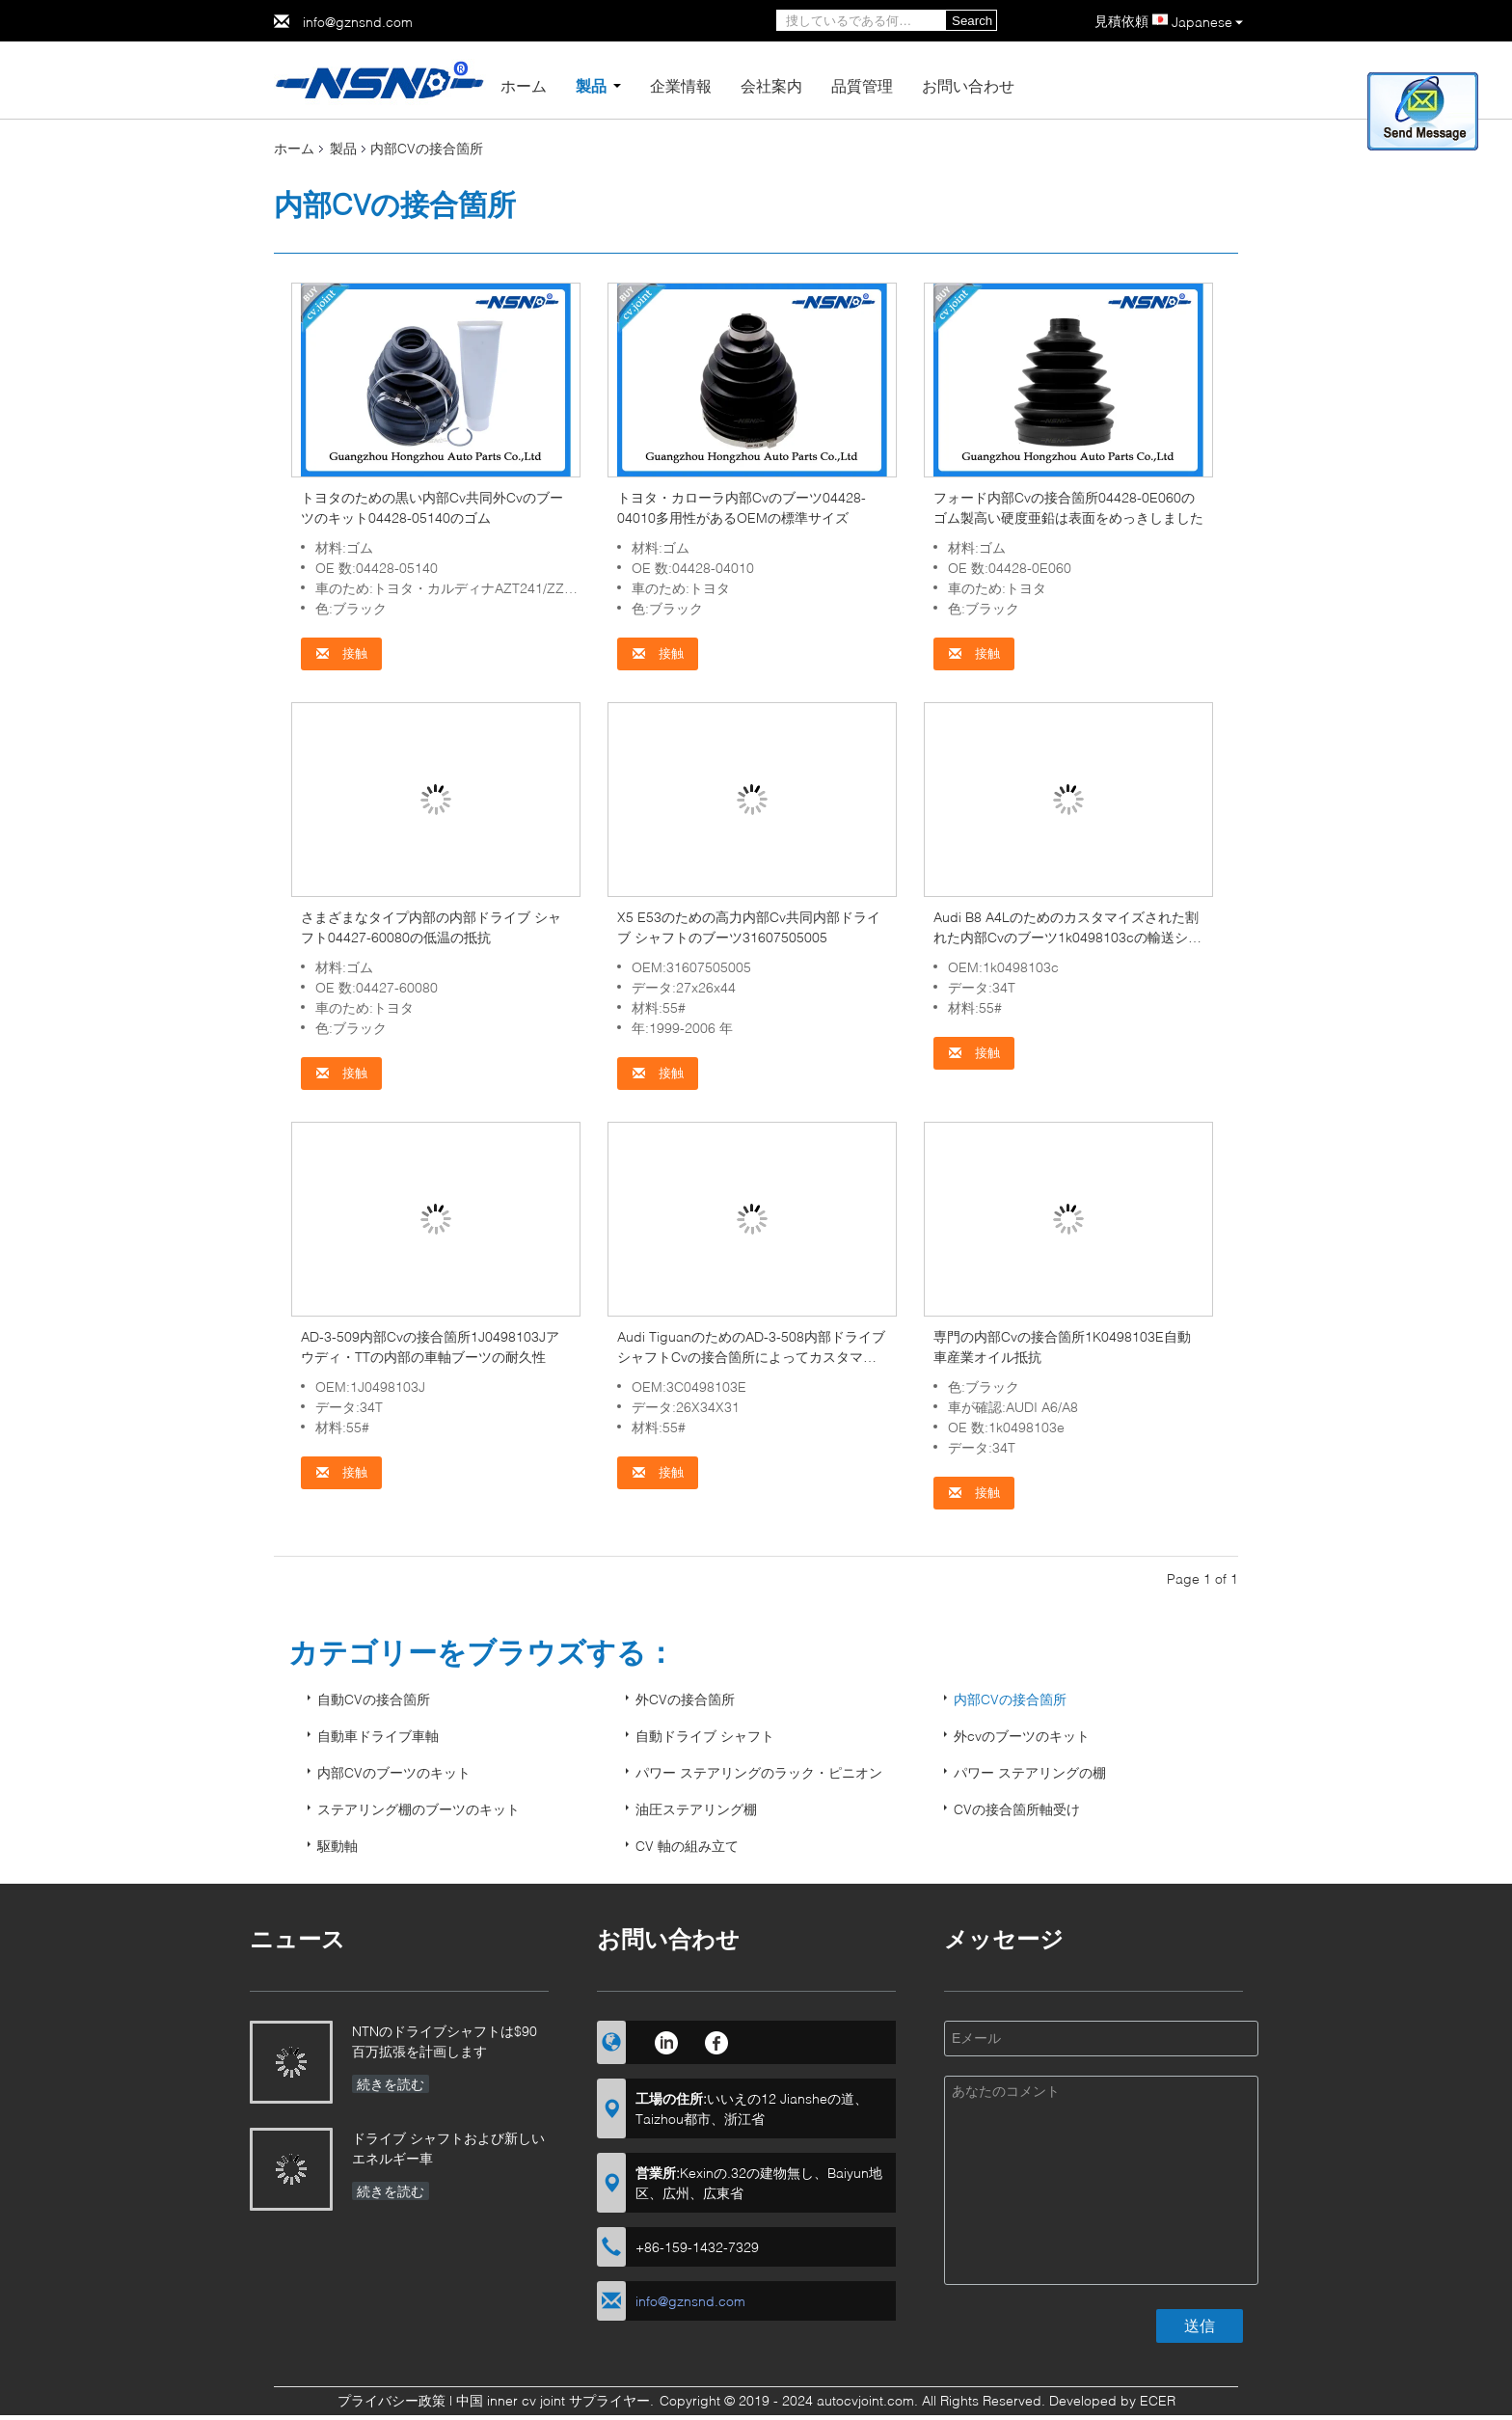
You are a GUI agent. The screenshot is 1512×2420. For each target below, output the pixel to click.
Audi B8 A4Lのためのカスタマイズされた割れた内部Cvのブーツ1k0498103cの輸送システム (1067, 937)
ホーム (523, 85)
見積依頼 (1121, 21)
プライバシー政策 (392, 2400)
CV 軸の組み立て (687, 1845)
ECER (1157, 2400)
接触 (341, 653)
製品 (591, 85)
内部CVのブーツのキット (394, 1772)
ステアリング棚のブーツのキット (418, 1809)
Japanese (1207, 22)
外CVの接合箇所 (685, 1699)
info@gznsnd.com (358, 22)
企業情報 (681, 85)
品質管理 (862, 85)
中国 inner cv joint (510, 2400)
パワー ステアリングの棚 (1030, 1772)
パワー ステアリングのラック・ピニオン (758, 1772)
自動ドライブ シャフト (704, 1735)
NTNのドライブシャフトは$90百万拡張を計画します (444, 2041)
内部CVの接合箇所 (1010, 1699)
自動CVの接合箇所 (373, 1699)
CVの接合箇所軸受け (1017, 1809)
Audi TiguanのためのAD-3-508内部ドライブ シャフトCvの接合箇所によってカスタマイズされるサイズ (751, 1356)
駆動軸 (337, 1845)
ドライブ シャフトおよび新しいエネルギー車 (448, 2148)
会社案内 (771, 85)
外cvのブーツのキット (1022, 1735)
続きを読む (390, 2084)
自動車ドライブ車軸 (378, 1735)
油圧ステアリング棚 (696, 1809)
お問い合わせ (968, 85)
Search (972, 21)
